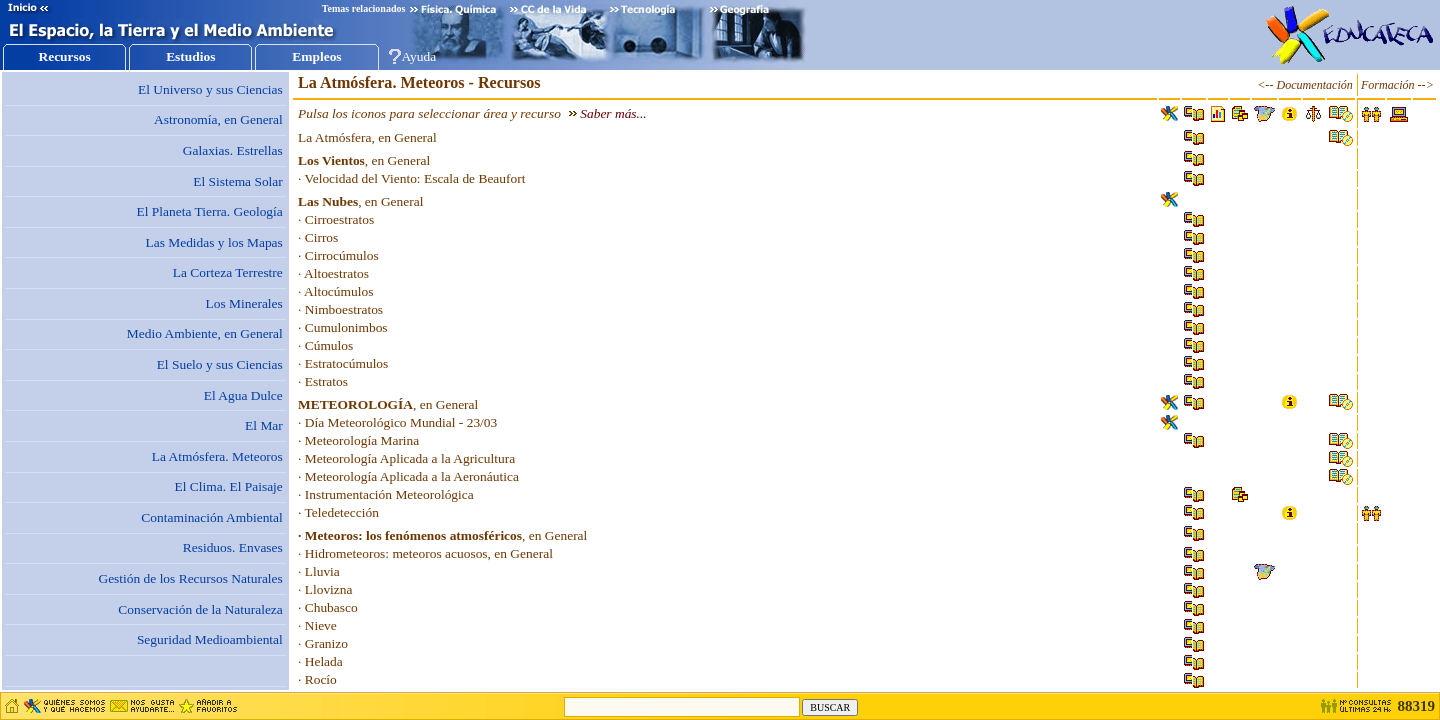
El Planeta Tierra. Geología (210, 211)
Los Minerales (244, 303)
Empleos (316, 56)
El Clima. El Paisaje (229, 486)
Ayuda (419, 56)
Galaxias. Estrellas (233, 150)
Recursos (64, 56)
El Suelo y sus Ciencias (220, 364)
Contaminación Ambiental (211, 517)
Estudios (190, 56)
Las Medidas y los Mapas (213, 242)
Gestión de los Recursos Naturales (190, 578)
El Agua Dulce (243, 395)
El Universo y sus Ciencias (210, 89)
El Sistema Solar (238, 181)
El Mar (264, 425)
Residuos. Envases (233, 547)
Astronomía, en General (218, 119)
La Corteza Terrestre (228, 272)
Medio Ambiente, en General (205, 333)
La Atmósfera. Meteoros (217, 456)
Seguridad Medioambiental (210, 639)
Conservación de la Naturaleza (200, 609)
